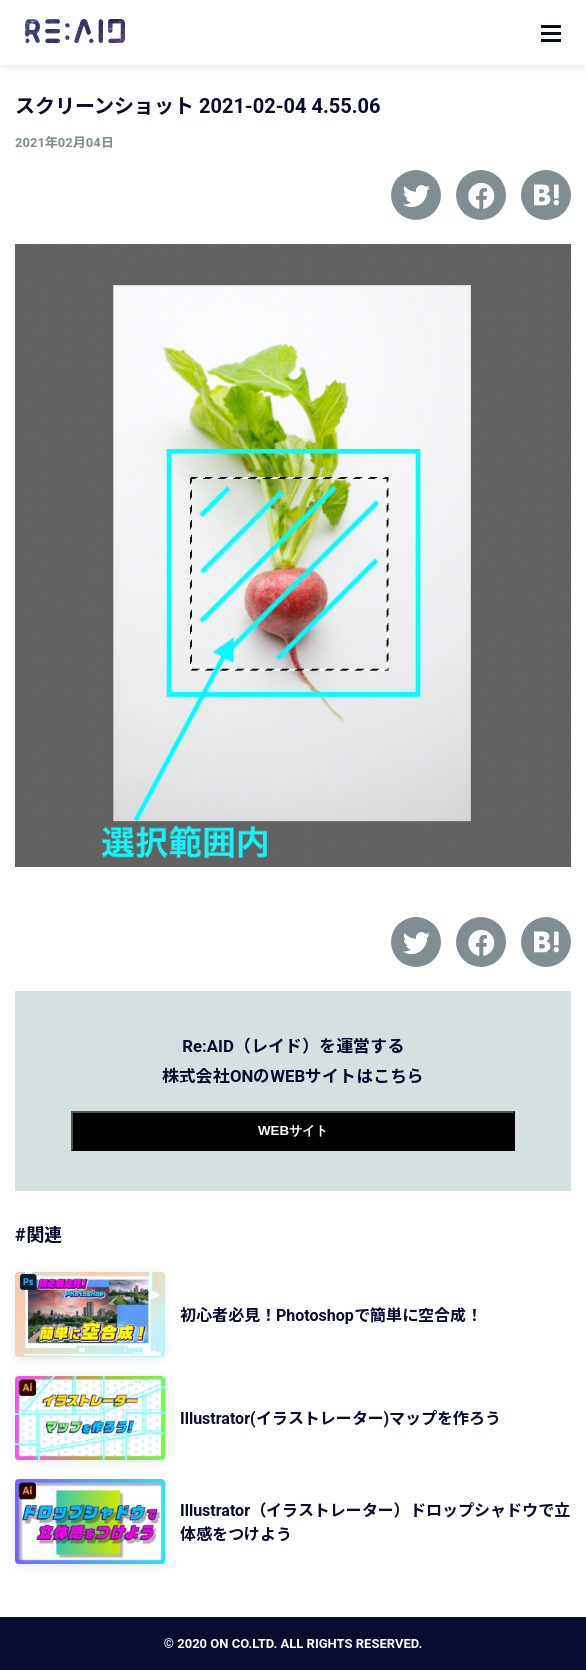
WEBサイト (293, 1130)
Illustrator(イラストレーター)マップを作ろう (340, 1418)
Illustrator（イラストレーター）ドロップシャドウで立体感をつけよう (375, 1522)
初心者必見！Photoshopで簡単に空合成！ (331, 1315)
